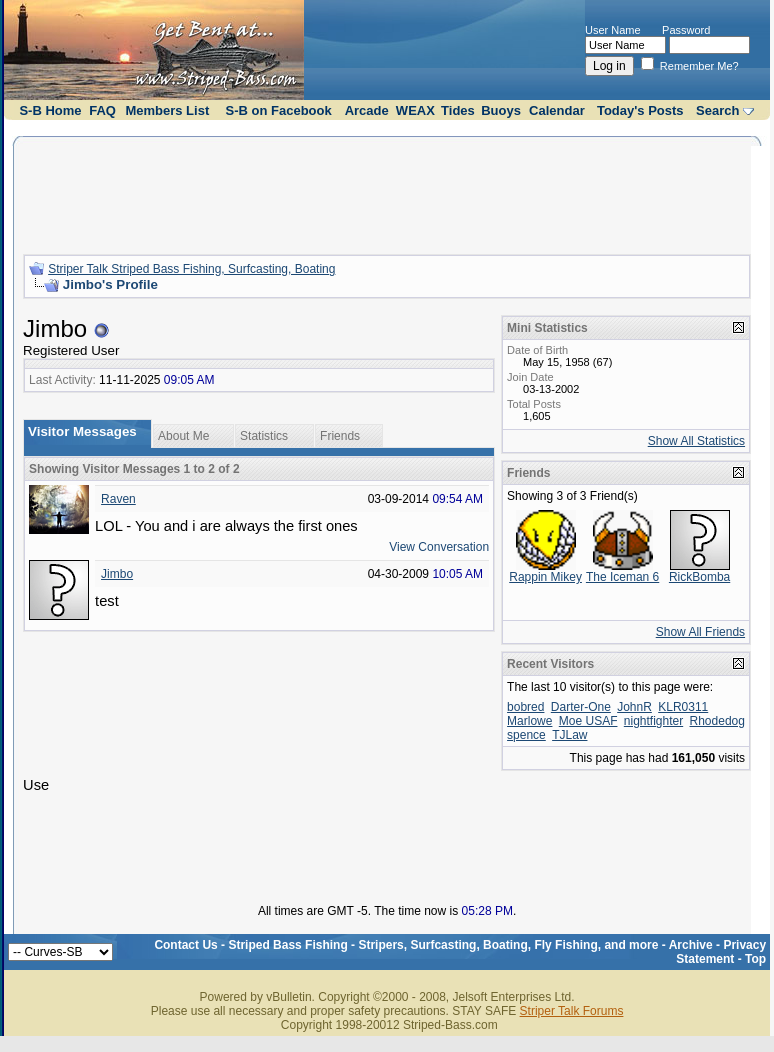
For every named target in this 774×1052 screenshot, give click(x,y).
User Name (613, 30)
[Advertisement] (387, 193)
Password (686, 30)
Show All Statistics (696, 441)
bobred (525, 707)
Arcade (367, 110)
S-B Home (50, 110)
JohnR (634, 707)
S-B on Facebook (279, 110)
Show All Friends (700, 632)
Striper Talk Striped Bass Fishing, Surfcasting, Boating (191, 269)
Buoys (501, 110)
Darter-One (581, 707)
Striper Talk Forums (572, 1011)
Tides (458, 110)
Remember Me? (690, 66)
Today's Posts (640, 110)
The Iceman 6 (622, 577)
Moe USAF (588, 721)
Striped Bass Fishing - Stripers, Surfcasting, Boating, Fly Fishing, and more (443, 945)
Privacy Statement (721, 952)
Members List (167, 110)
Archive (691, 945)
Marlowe (529, 721)
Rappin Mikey (545, 577)
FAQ (102, 110)
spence (526, 735)
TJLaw (569, 735)
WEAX (415, 110)
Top (755, 959)
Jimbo (117, 574)
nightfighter (653, 721)
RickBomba (699, 577)
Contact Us (185, 945)
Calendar (557, 110)
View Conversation (439, 547)
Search (717, 110)
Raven (118, 499)
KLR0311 (683, 707)
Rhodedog (717, 721)
